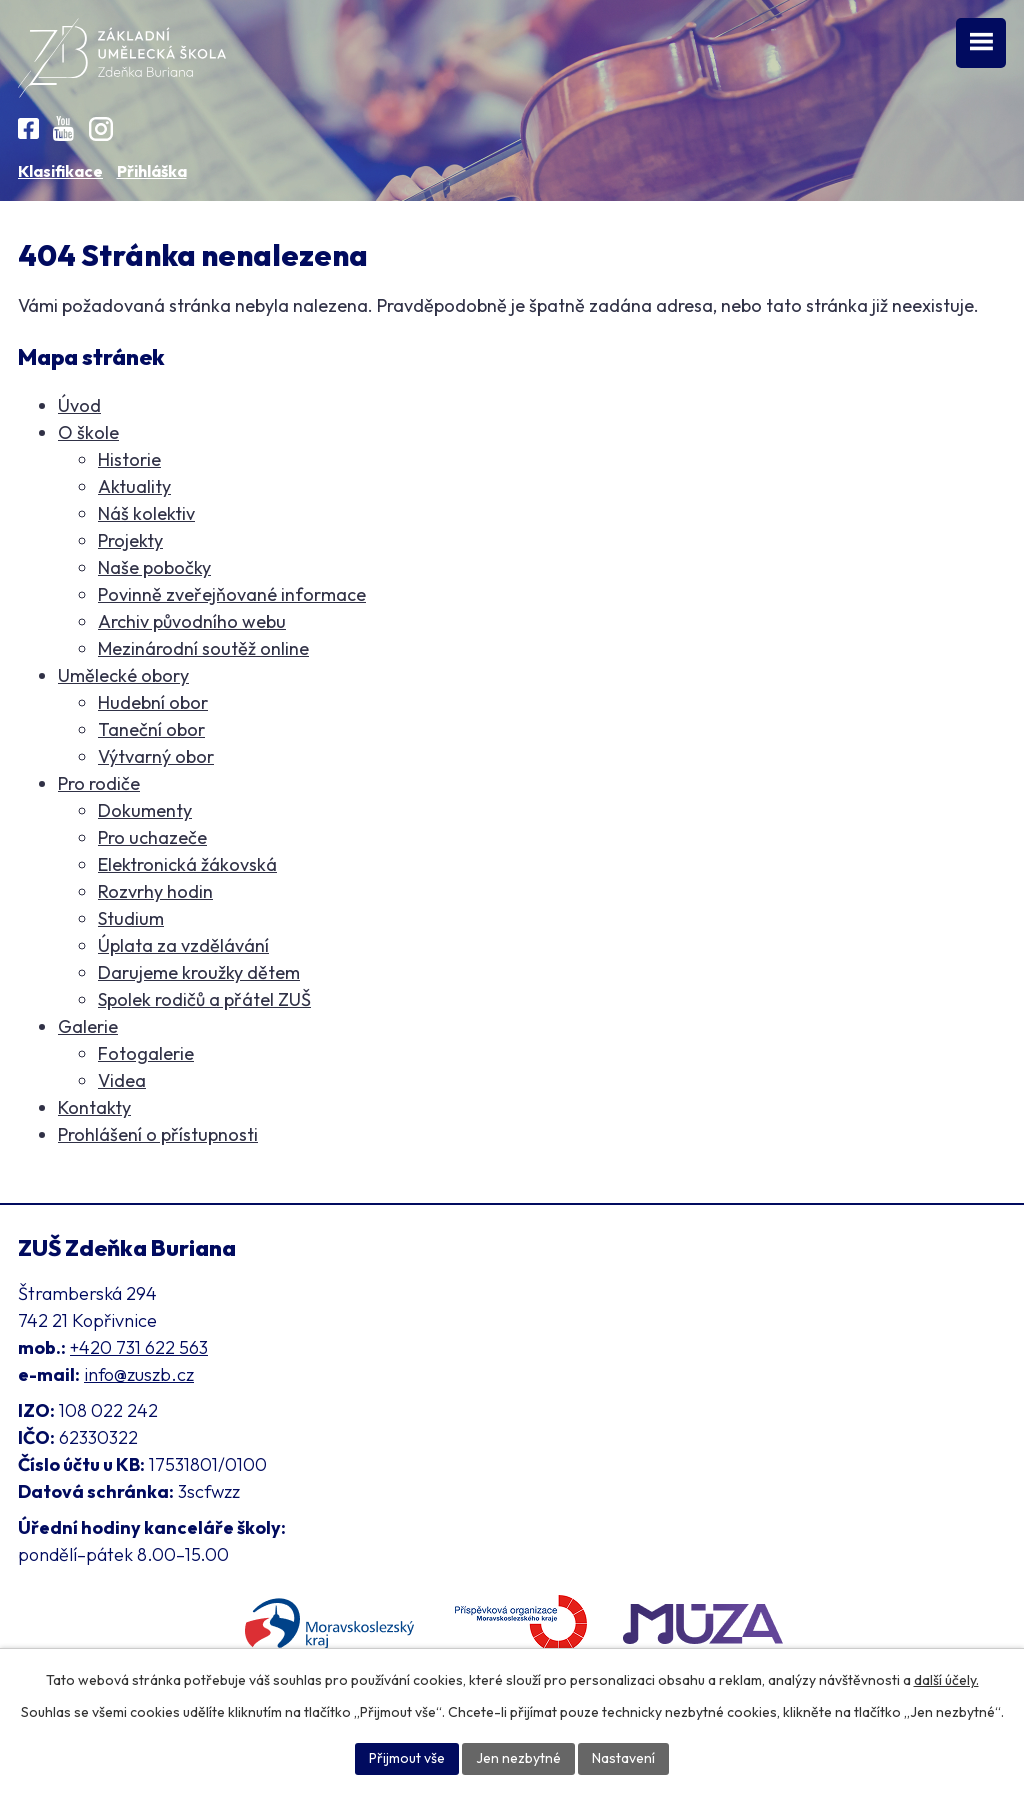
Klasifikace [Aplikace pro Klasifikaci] (60, 171)
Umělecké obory (123, 675)
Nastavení (623, 1758)
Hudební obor (153, 702)
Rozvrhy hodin (155, 891)
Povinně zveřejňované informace (232, 594)
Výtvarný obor (156, 756)
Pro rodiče (99, 783)
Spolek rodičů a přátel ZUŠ (204, 999)
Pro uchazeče (152, 837)
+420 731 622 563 (139, 1347)
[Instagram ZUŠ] (101, 129)
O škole (88, 432)
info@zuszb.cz (139, 1374)
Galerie (88, 1026)
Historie (129, 459)
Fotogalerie (146, 1053)
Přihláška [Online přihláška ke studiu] (152, 171)
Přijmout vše (407, 1758)
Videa (122, 1080)
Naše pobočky (154, 567)
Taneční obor (151, 729)
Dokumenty (145, 810)
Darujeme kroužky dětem (199, 972)
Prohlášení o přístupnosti (158, 1134)
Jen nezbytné (518, 1758)
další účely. (946, 1680)
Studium (131, 918)
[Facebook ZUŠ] (28, 128)
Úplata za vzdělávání (183, 945)
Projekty (130, 540)
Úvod (79, 405)
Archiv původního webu (192, 621)
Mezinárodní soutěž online (203, 648)
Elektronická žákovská (187, 864)
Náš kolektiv (146, 513)
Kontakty (94, 1107)
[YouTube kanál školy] (63, 128)
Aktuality (134, 486)
